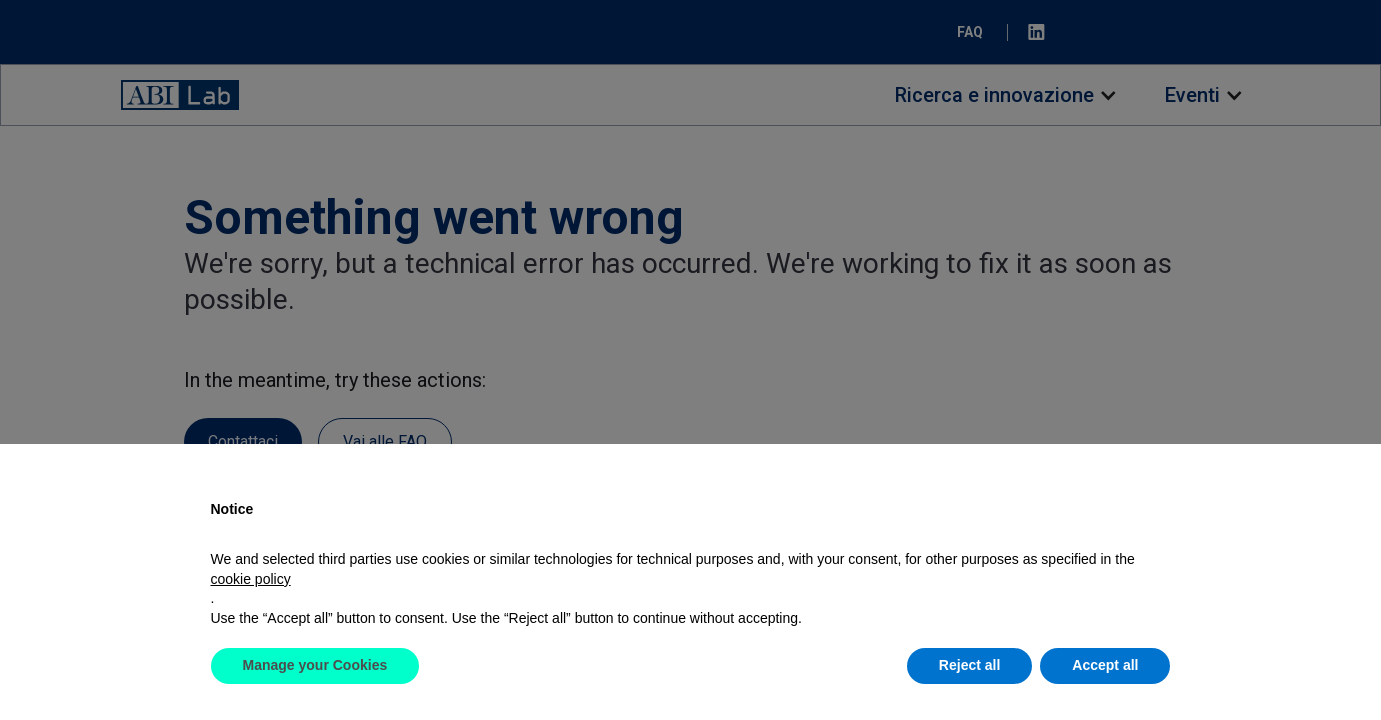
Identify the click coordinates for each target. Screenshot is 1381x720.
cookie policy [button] (251, 579)
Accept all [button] (1105, 665)
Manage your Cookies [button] (315, 665)
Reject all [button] (969, 665)
